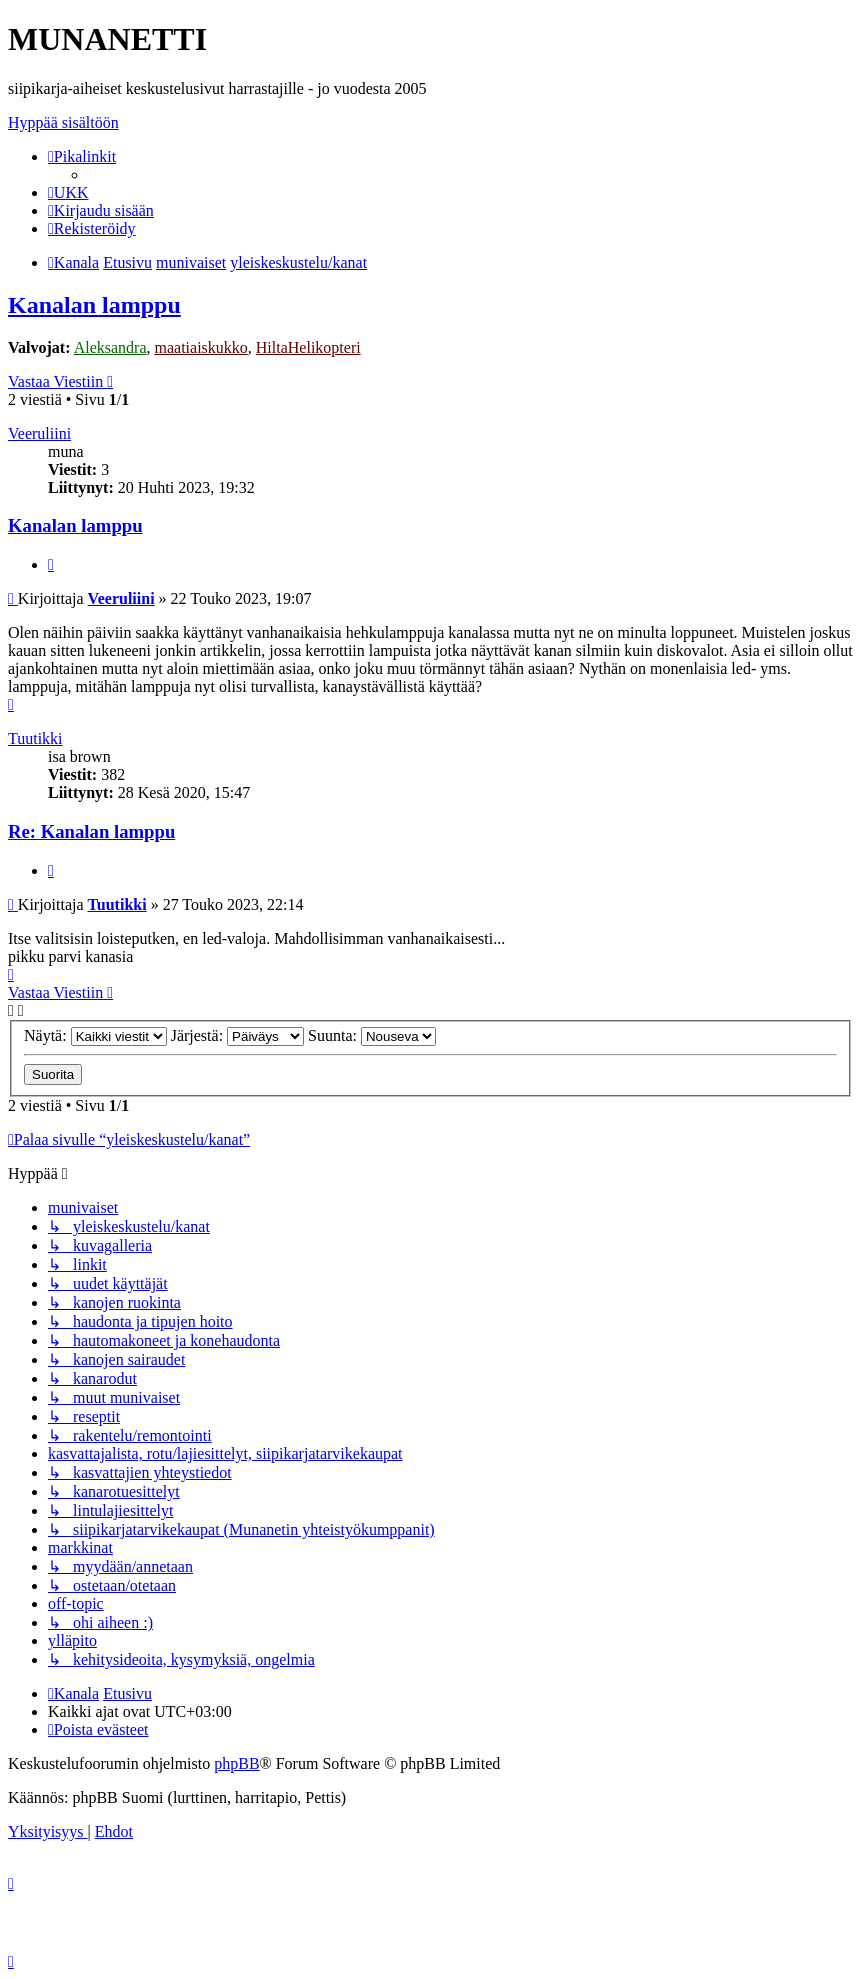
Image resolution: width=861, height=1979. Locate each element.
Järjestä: (237, 1035)
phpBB (236, 1763)
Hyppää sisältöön (63, 122)
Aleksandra (110, 347)
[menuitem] (68, 192)
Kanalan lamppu (94, 305)
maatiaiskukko (201, 347)
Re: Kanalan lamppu (91, 831)
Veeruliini (39, 433)
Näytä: (95, 1035)
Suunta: (372, 1035)
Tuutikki (35, 738)
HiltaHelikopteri (308, 347)
